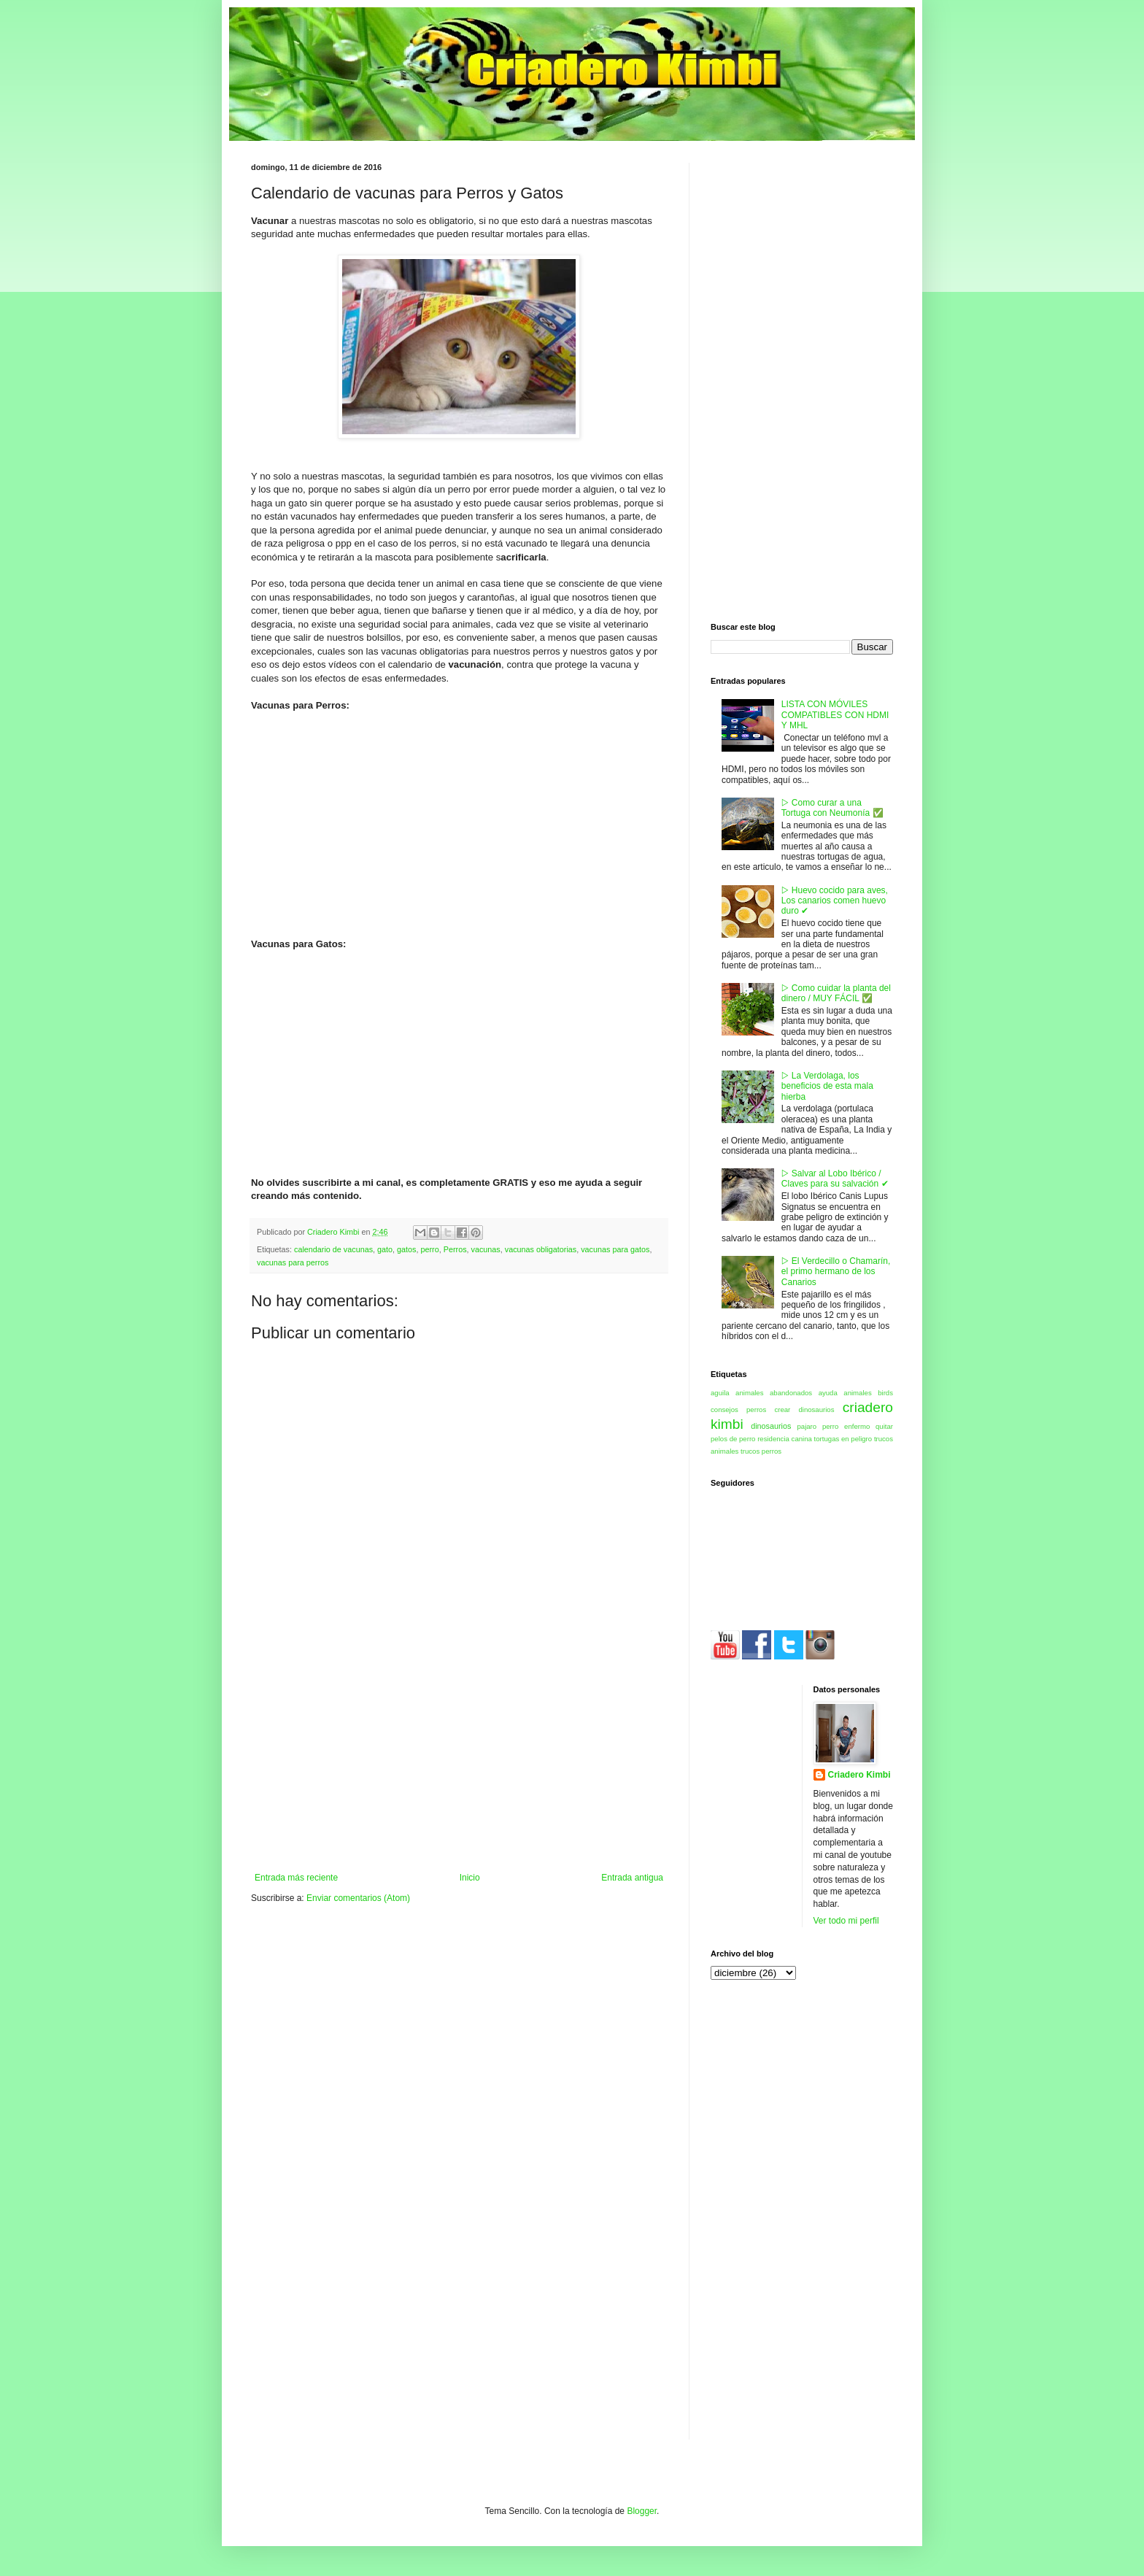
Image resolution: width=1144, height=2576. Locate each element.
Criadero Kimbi (859, 1775)
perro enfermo (846, 1426)
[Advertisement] (458, 1763)
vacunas (485, 1249)
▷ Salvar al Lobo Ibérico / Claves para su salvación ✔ (835, 1178)
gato (385, 1249)
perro (430, 1249)
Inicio (470, 1878)
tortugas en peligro (843, 1439)
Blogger (642, 2511)
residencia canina (784, 1439)
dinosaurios (771, 1426)
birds (885, 1393)
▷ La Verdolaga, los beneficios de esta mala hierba (827, 1086)
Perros (455, 1249)
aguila (720, 1393)
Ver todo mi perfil (846, 1921)
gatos (406, 1249)
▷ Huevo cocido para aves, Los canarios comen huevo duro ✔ (834, 901)
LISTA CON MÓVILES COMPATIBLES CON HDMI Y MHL (835, 714)
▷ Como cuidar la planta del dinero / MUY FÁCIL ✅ (836, 993)
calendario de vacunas (333, 1249)
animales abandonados (773, 1393)
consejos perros (738, 1409)
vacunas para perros (292, 1262)
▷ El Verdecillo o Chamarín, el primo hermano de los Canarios (835, 1271)
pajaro (806, 1426)
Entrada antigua (632, 1878)
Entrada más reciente (296, 1878)
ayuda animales (845, 1393)
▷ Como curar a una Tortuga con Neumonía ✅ (832, 808)
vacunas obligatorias (540, 1249)
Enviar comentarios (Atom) (358, 1898)
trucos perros (761, 1451)
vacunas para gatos (615, 1249)
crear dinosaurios (804, 1409)
